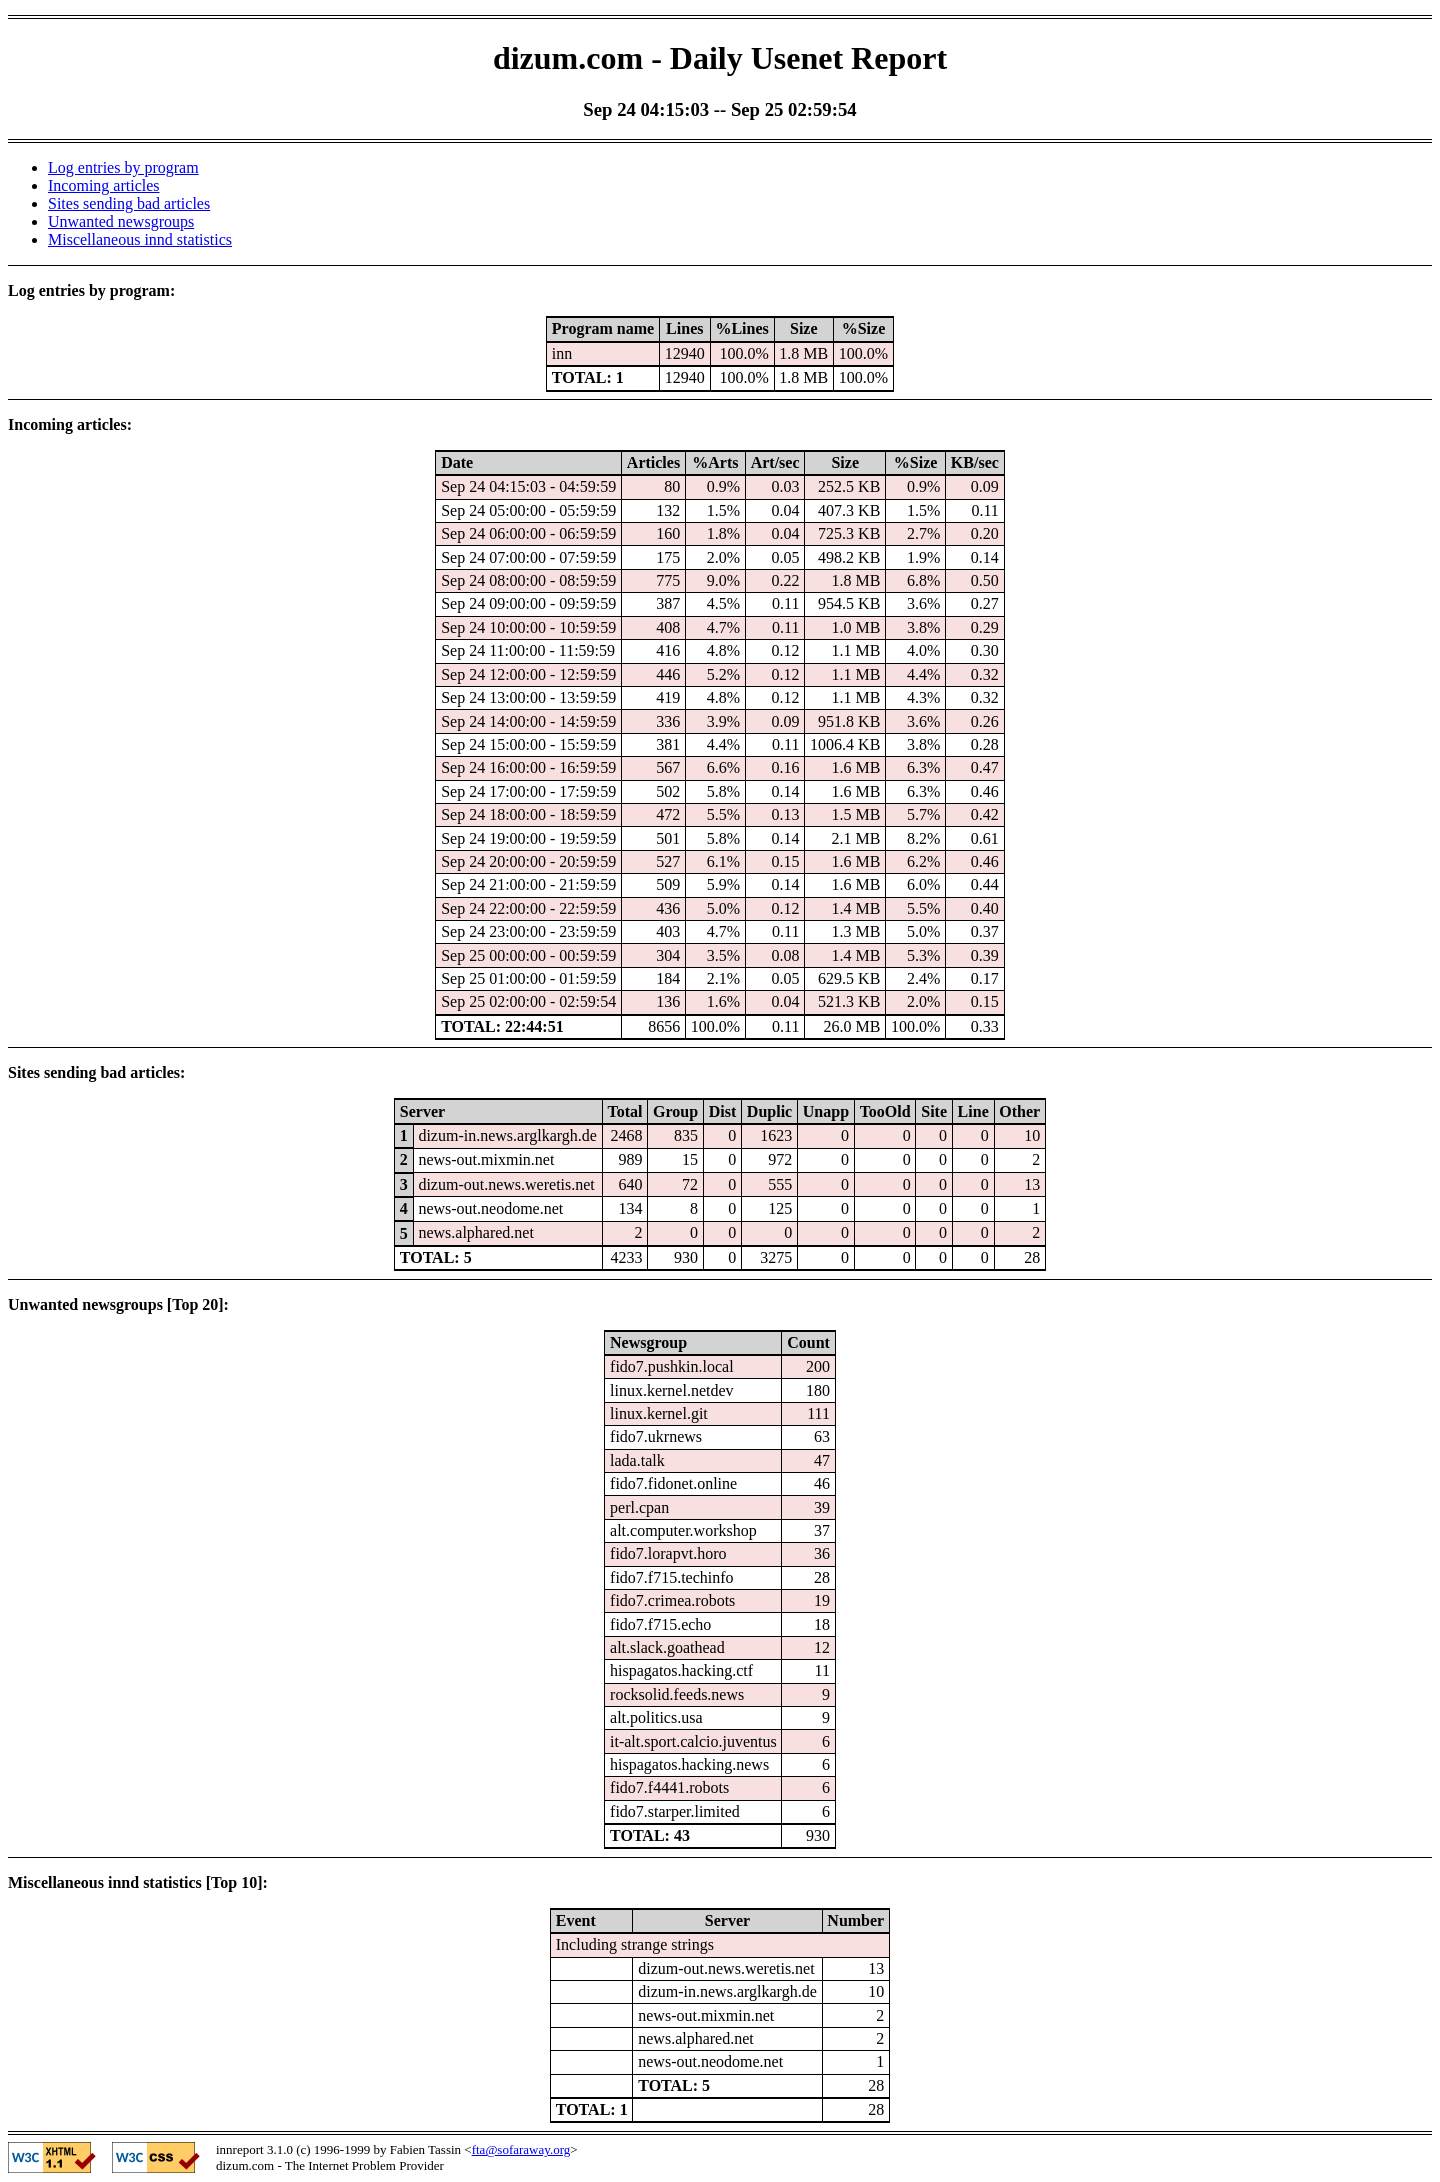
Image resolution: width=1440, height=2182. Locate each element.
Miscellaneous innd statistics (140, 239)
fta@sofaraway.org (521, 2149)
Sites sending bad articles (129, 203)
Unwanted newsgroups (121, 221)
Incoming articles (104, 185)
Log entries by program (123, 167)
